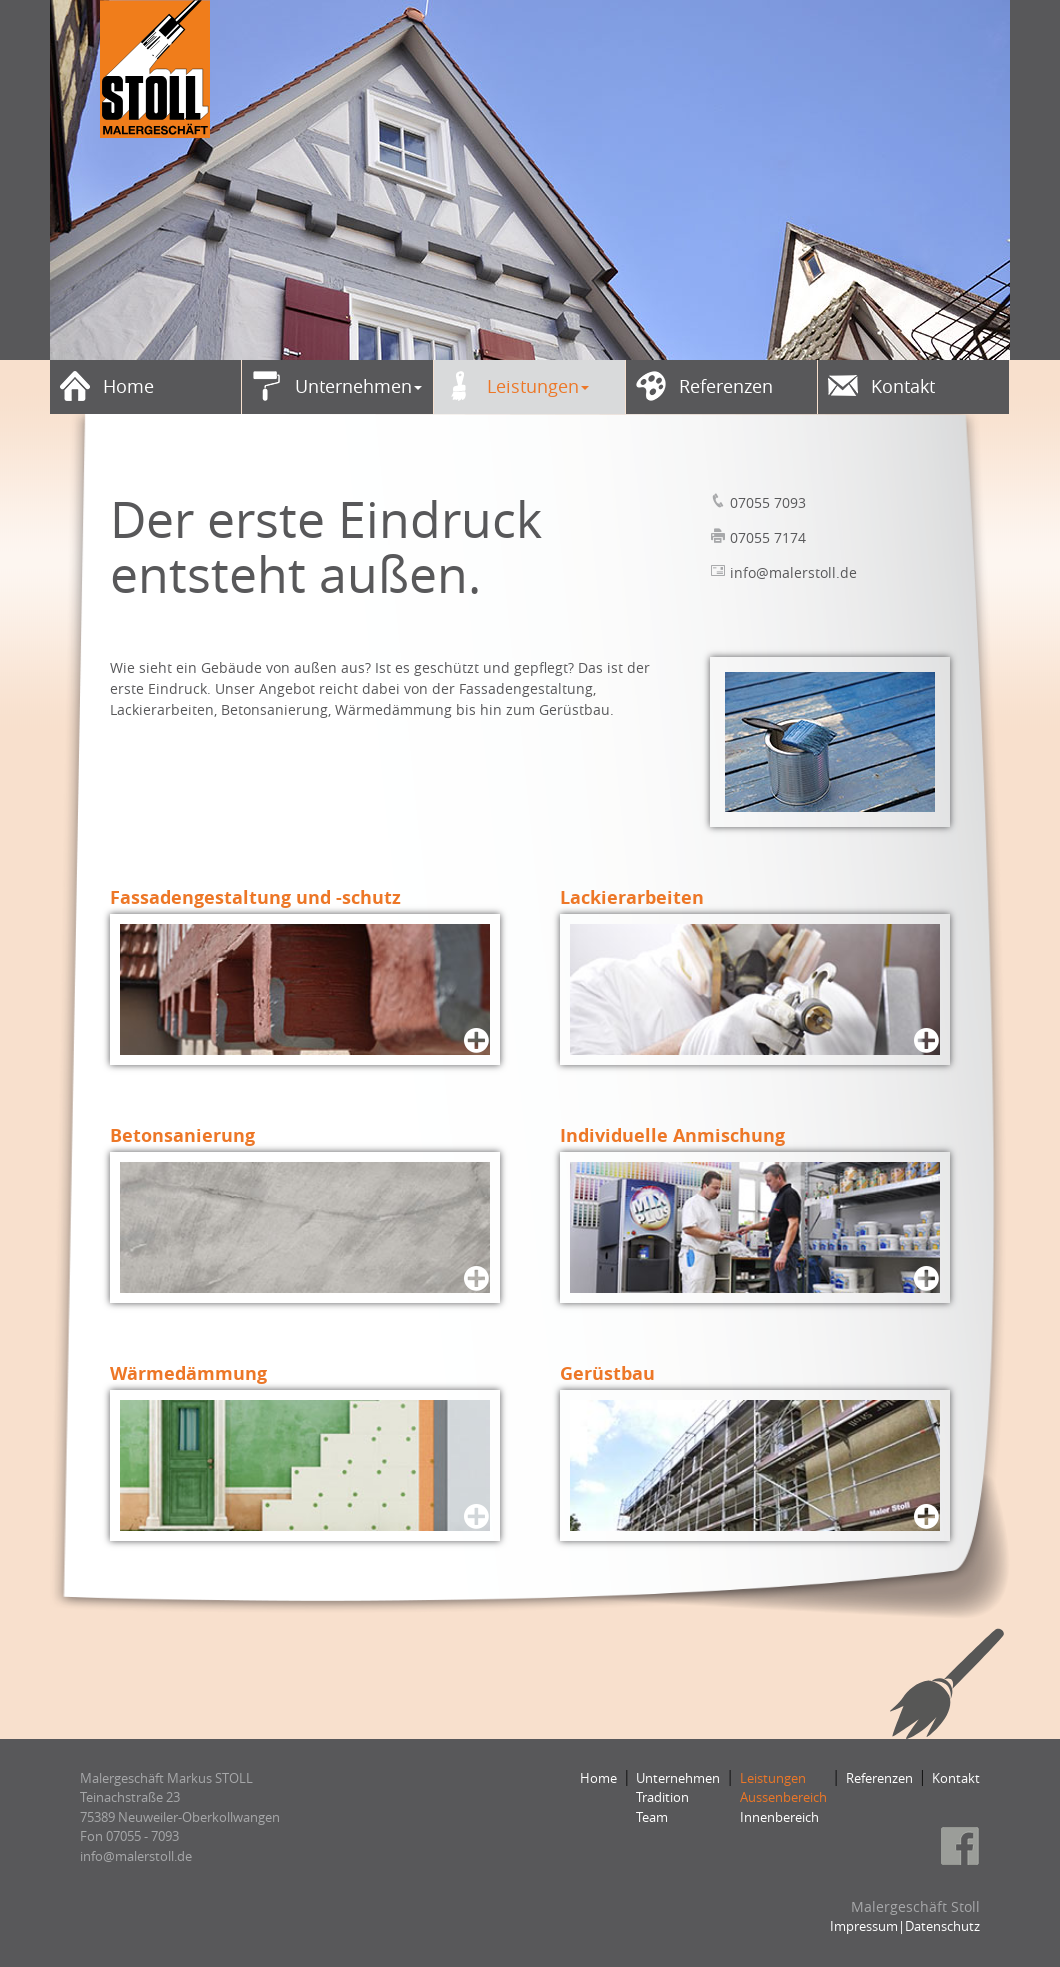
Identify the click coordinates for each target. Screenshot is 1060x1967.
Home (598, 1778)
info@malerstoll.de (793, 572)
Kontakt (956, 1778)
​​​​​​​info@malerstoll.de (136, 1856)
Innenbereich (779, 1817)
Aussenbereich (783, 1797)
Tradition (662, 1797)
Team (652, 1817)
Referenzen (879, 1778)
